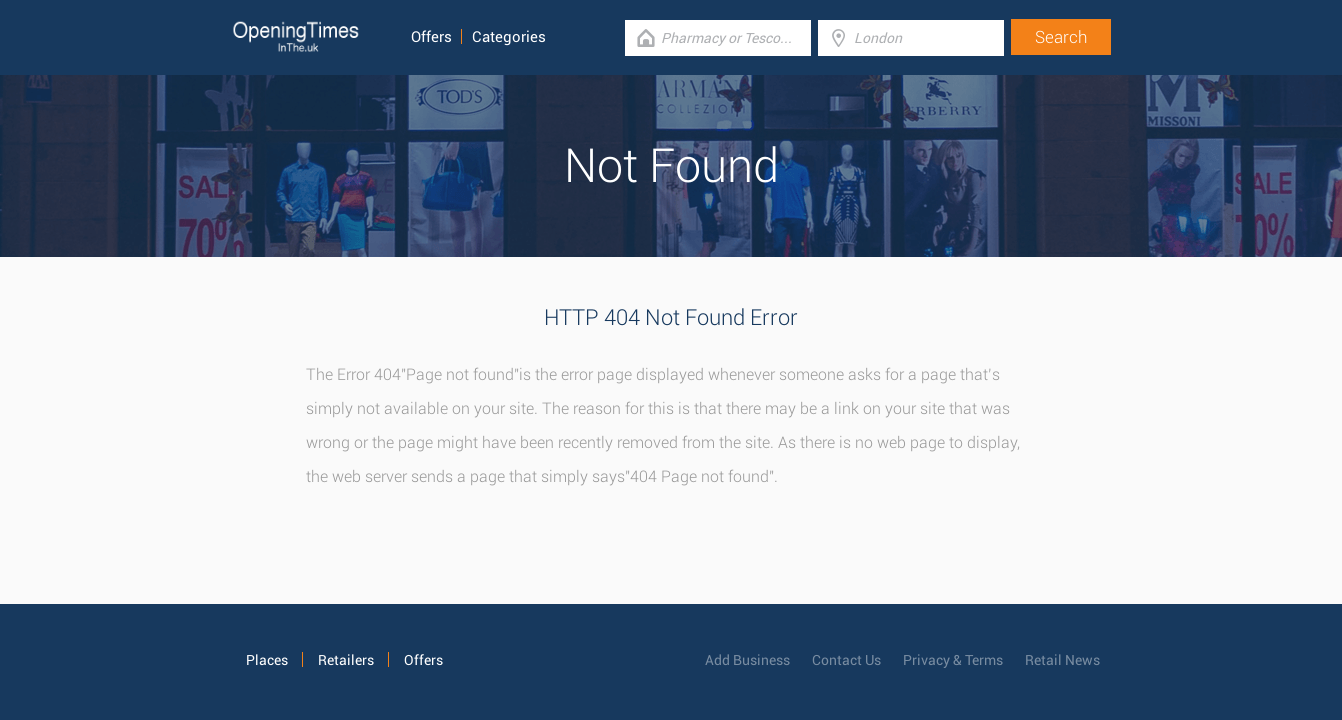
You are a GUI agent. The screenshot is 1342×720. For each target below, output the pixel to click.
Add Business (747, 660)
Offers (431, 37)
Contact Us (846, 660)
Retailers (346, 660)
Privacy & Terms (953, 660)
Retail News (1062, 660)
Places (267, 660)
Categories (509, 37)
